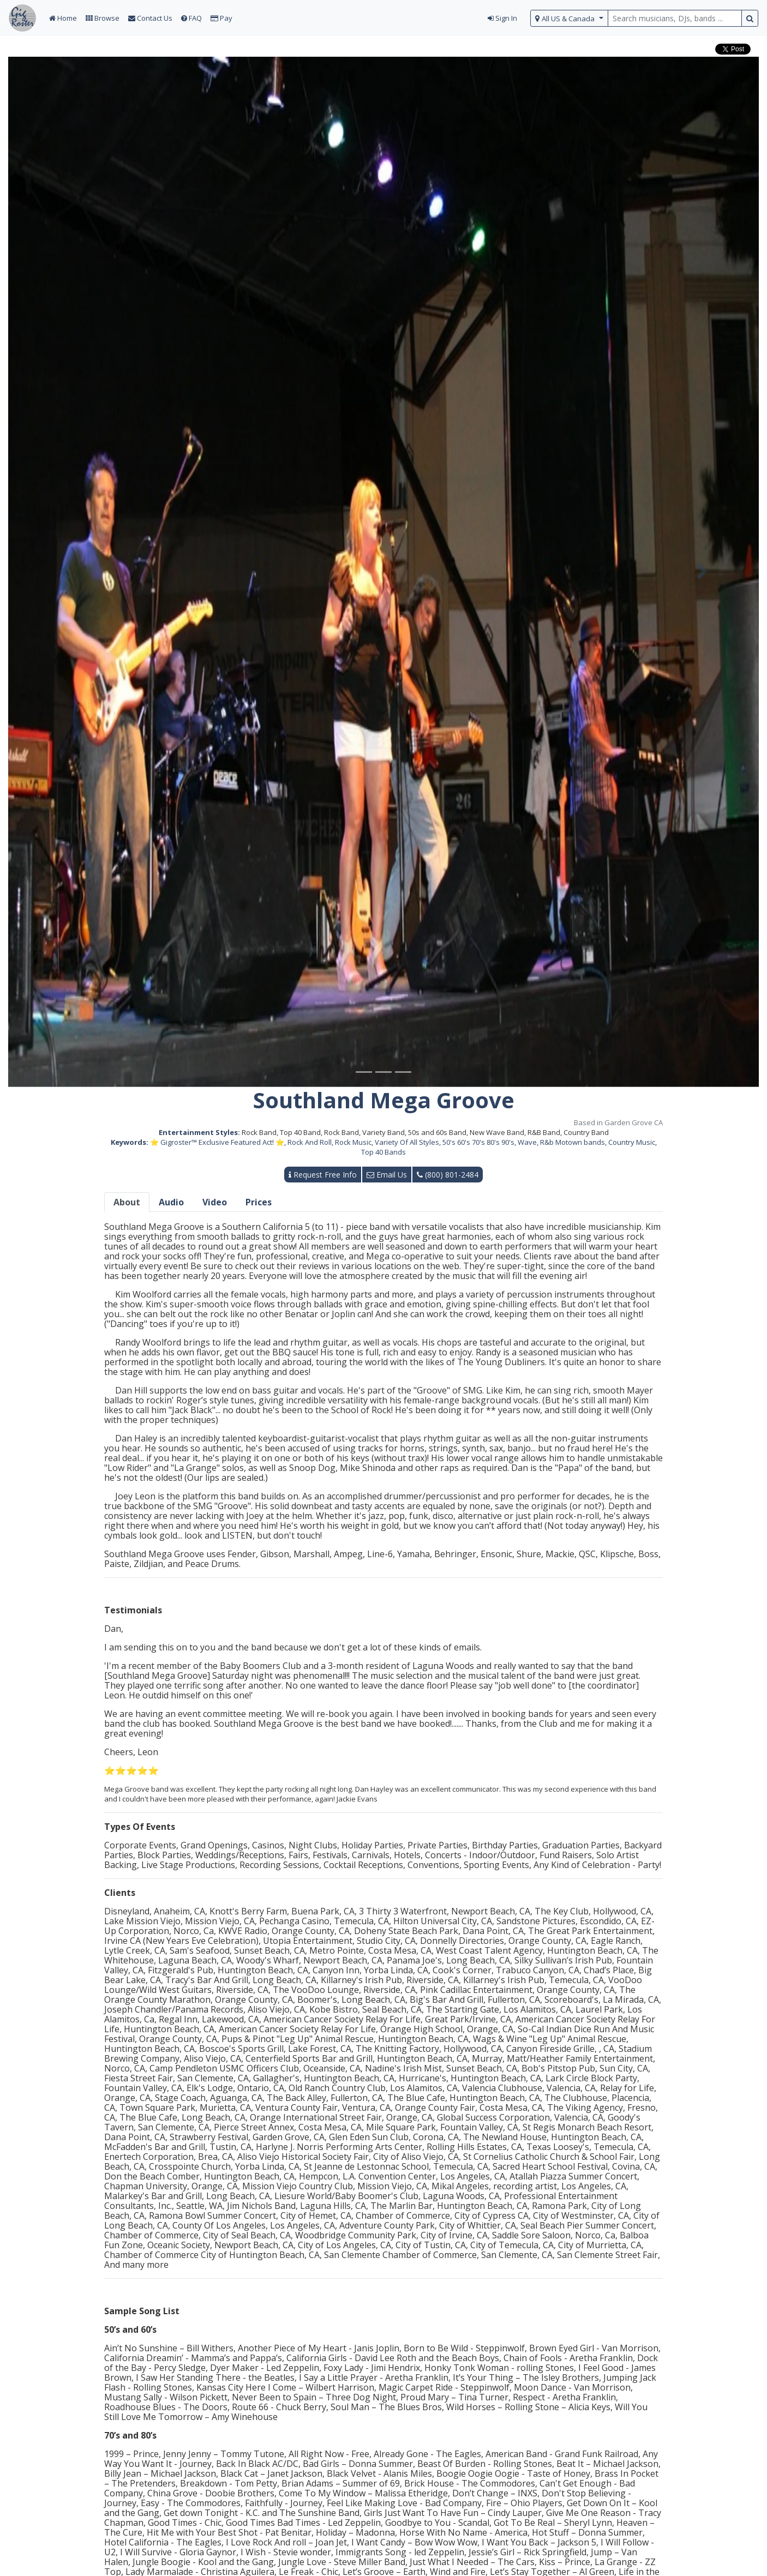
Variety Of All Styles (407, 1142)
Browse (102, 18)
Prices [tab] (258, 1202)
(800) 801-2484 (447, 1174)
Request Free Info (323, 1174)
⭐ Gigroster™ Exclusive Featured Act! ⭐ (217, 1142)
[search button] (749, 18)
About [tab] (126, 1202)
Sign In (502, 18)
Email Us (387, 1174)
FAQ (191, 18)
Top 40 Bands (383, 1152)
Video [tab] (214, 1202)
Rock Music (353, 1142)
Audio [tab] (171, 1202)
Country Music (631, 1142)
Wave (527, 1142)
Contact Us (150, 18)
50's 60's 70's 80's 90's (478, 1142)
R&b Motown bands (572, 1142)
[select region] (569, 18)
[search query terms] (675, 18)
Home (63, 18)
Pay (221, 18)
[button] (64, 572)
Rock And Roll (309, 1142)
